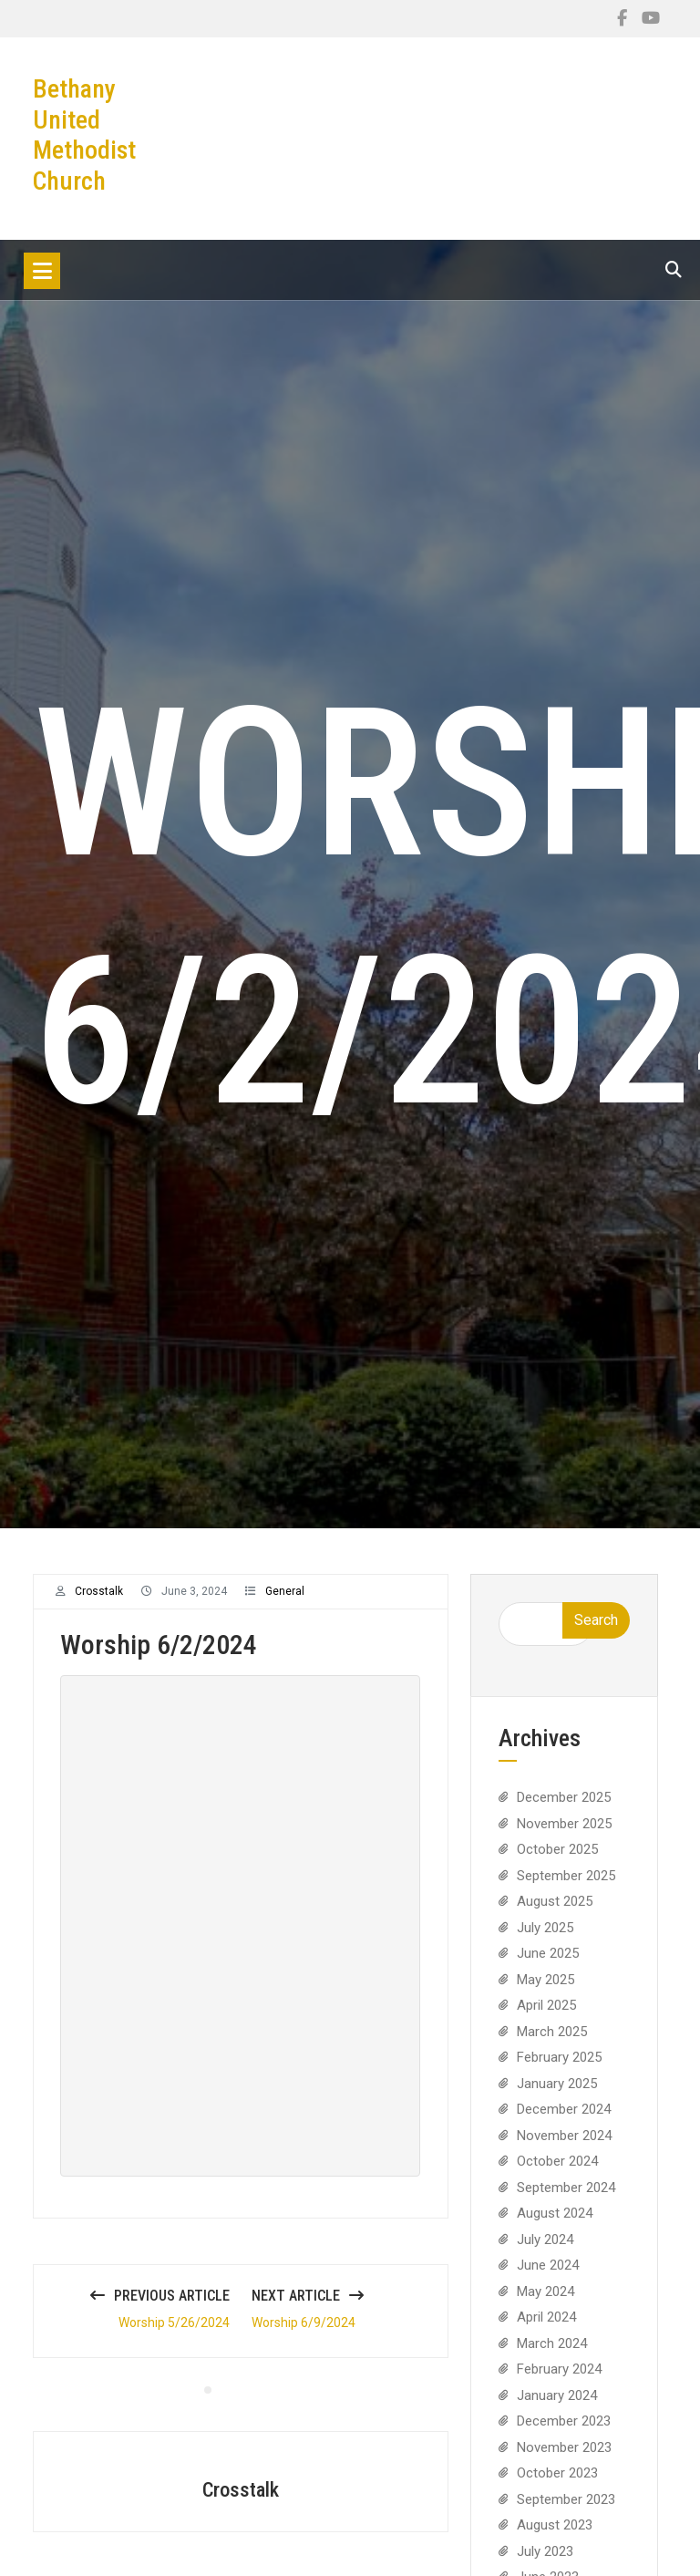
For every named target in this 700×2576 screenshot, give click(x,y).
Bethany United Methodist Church (84, 135)
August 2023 (554, 2537)
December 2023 (564, 2433)
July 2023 (545, 2562)
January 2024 (557, 2406)
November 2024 (564, 2146)
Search (596, 1631)
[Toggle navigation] (42, 271)
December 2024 (564, 2121)
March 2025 (552, 2042)
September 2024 (566, 2198)
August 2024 (554, 2225)
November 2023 (564, 2458)
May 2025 (545, 1990)
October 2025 (557, 1861)
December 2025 (564, 1809)
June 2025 (548, 1965)
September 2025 (566, 1886)
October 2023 (557, 2485)
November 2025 (564, 1834)
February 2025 (559, 2069)
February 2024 (559, 2381)
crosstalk (99, 1603)
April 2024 (546, 2329)
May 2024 (545, 2302)
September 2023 (566, 2510)
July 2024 (545, 2250)
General (284, 1603)
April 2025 (546, 2017)
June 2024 (548, 2277)
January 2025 (557, 2094)
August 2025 (554, 1913)
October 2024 (557, 2173)
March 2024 (552, 2354)
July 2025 (545, 1938)
